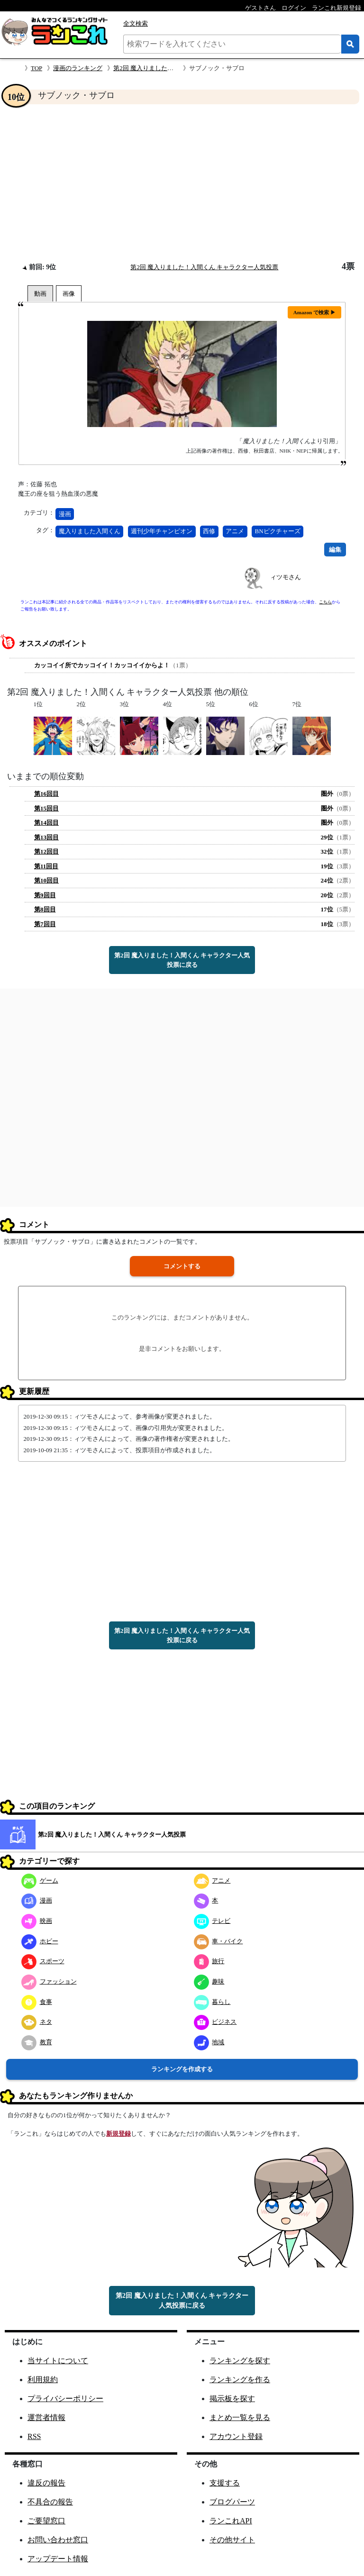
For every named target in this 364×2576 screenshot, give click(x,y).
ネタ (36, 2021)
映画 (36, 1920)
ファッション (49, 1981)
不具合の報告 (50, 2502)
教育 (36, 2042)
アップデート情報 (57, 2559)
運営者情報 (46, 2417)
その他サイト (232, 2540)
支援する (224, 2483)
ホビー (39, 1941)
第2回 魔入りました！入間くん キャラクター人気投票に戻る (182, 960)
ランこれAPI (230, 2521)
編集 (335, 549)
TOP (36, 68)
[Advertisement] (182, 183)
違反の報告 (46, 2483)
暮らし (212, 2001)
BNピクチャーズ (277, 531)
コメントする (182, 1266)
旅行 (209, 1961)
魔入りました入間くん (89, 531)
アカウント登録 (236, 2436)
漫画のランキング (77, 68)
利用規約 (42, 2380)
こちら (325, 602)
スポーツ (42, 1961)
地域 (209, 2042)
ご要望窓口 (46, 2521)
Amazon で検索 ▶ (314, 312)
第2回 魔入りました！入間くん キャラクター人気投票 (204, 267)
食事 (36, 2001)
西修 (209, 531)
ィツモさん (285, 577)
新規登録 (118, 2133)
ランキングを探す (239, 2361)
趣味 (209, 1981)
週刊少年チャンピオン (161, 531)
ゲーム (39, 1880)
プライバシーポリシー (65, 2398)
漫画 (65, 514)
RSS (34, 2436)
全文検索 (135, 23)
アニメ (235, 531)
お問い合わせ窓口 (57, 2540)
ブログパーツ (232, 2502)
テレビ (212, 1920)
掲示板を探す (232, 2398)
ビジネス (215, 2021)
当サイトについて (57, 2361)
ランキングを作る (239, 2380)
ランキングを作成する (182, 2069)
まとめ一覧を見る (239, 2417)
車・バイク (218, 1941)
